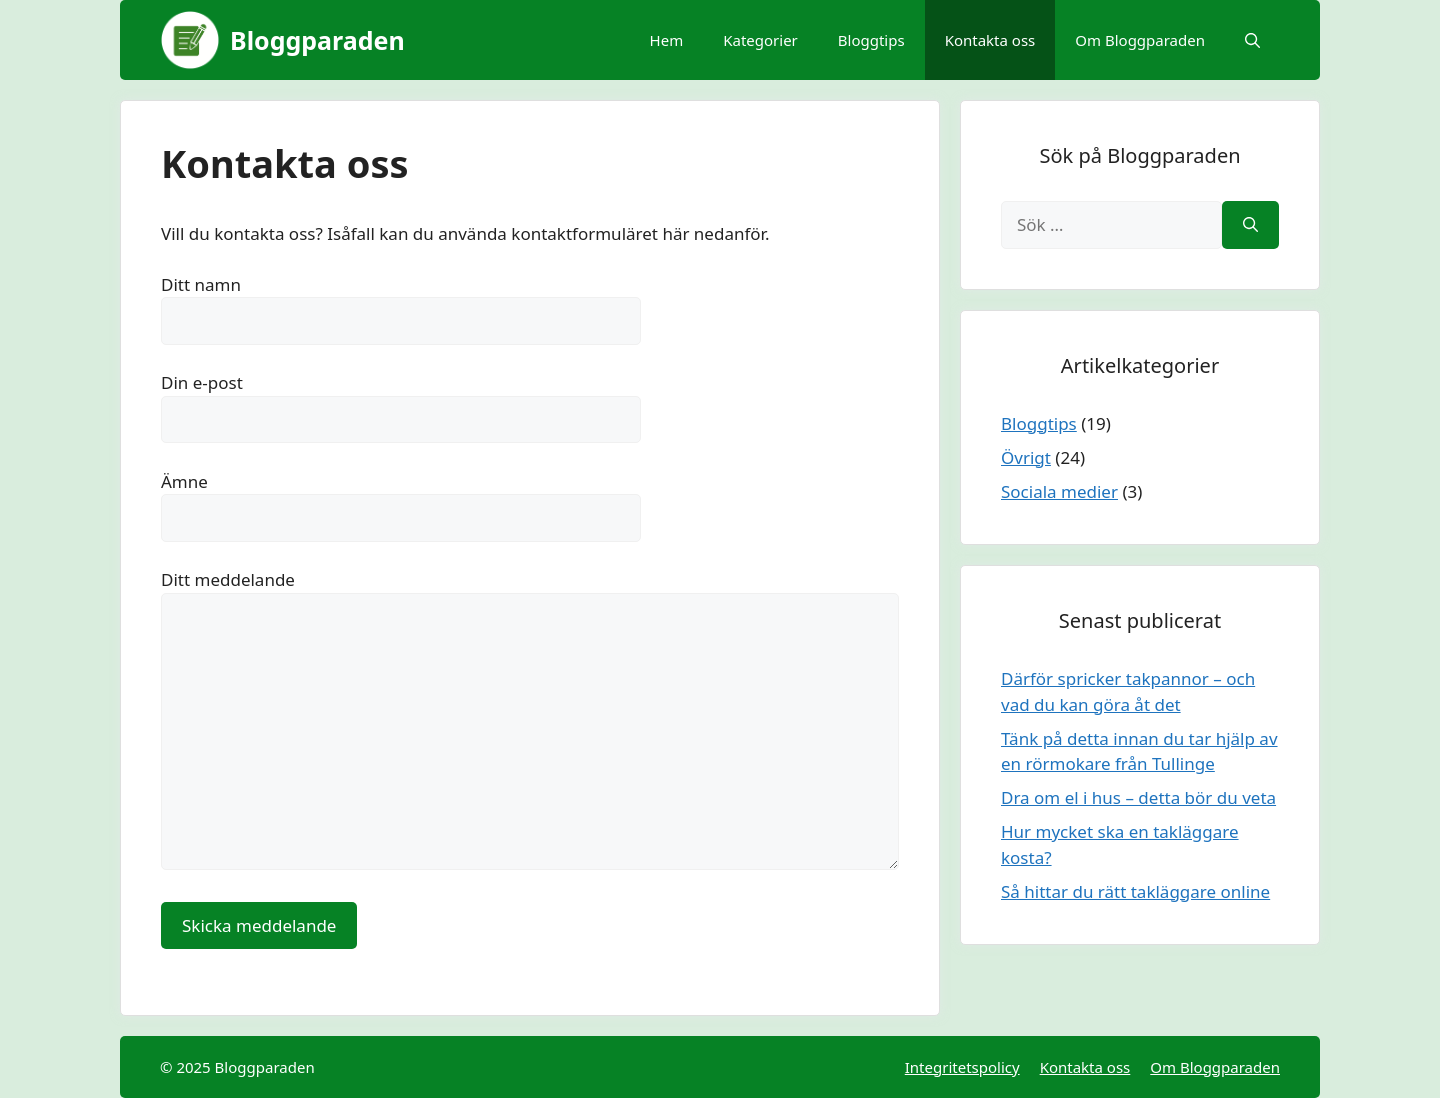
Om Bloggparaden (1140, 40)
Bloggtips (871, 40)
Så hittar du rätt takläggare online (1135, 891)
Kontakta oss (990, 40)
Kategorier (760, 40)
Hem (667, 40)
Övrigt (1026, 457)
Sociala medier (1059, 491)
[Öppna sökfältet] (1252, 40)
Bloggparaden (317, 40)
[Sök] (1250, 225)
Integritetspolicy (962, 1067)
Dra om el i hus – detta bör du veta (1138, 797)
